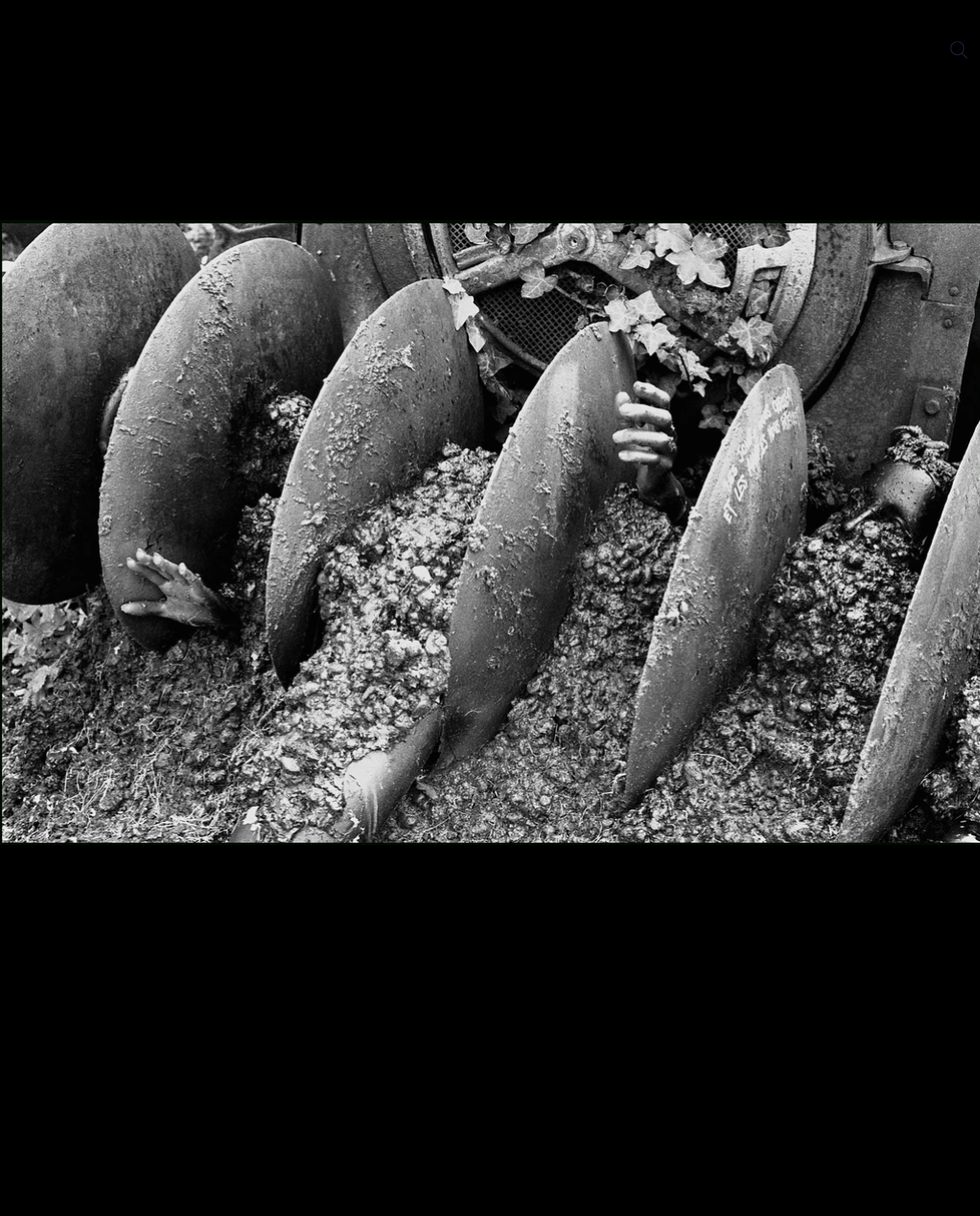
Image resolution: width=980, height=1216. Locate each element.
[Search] (959, 50)
